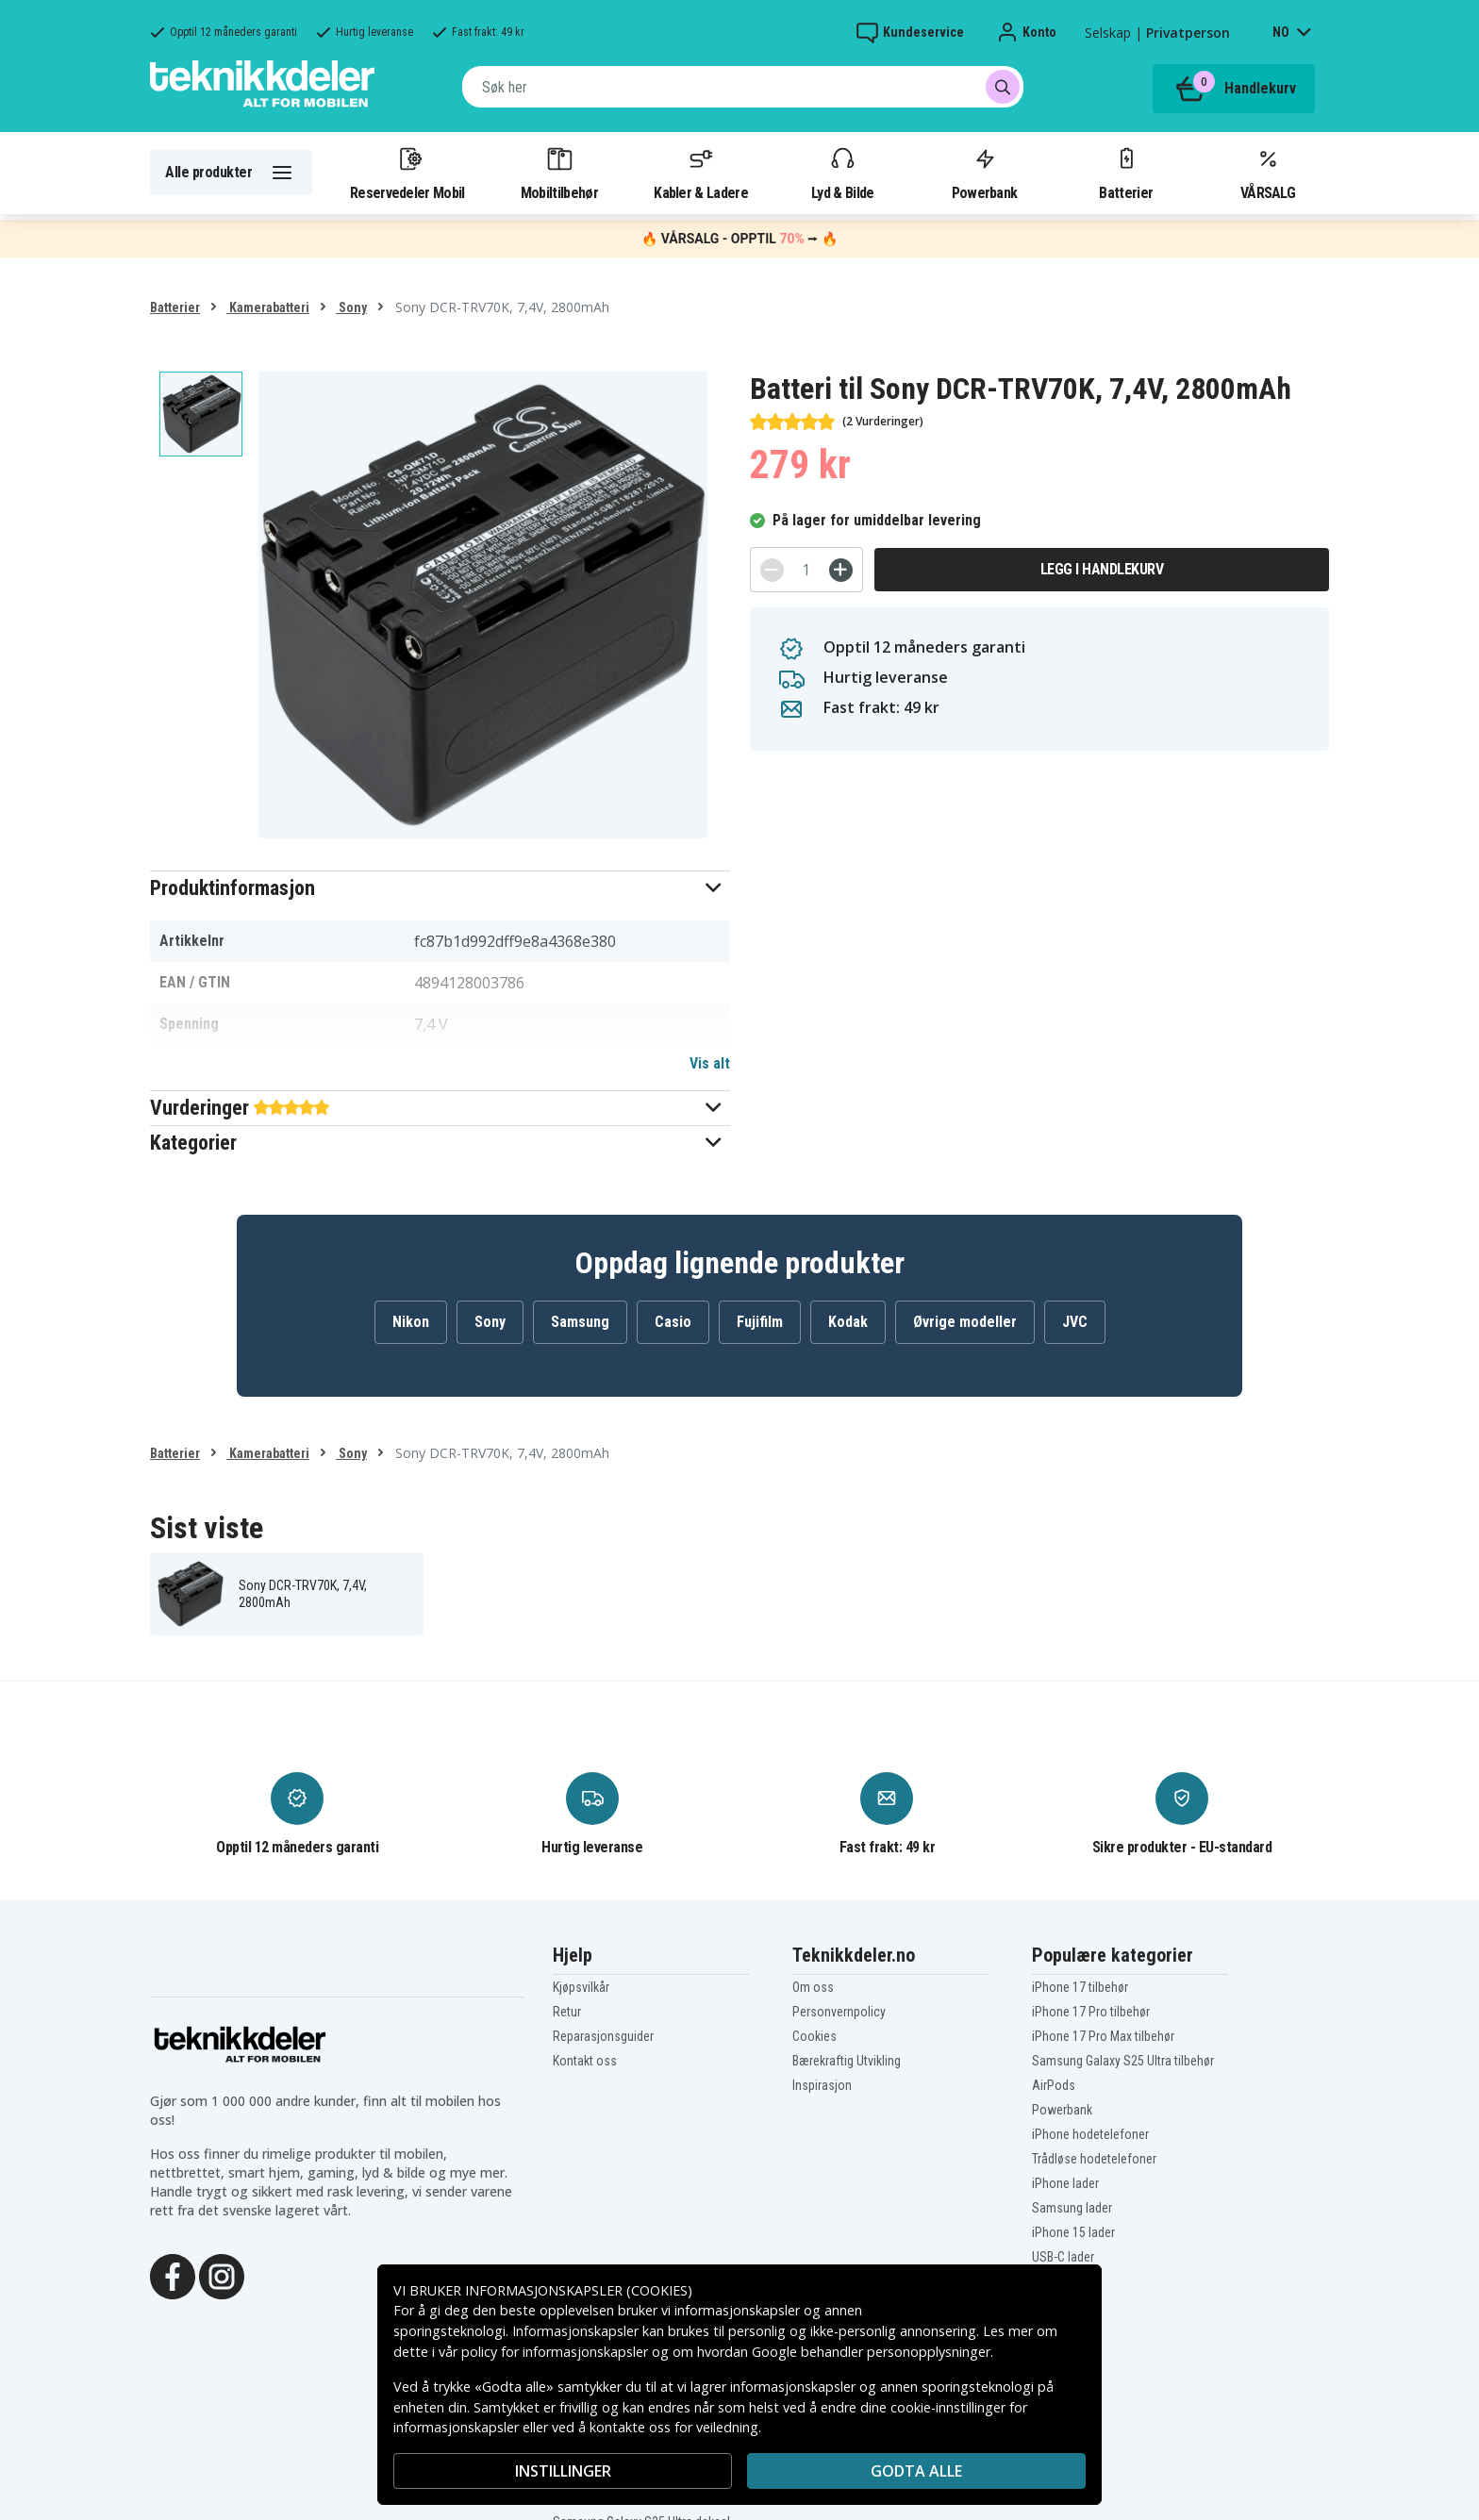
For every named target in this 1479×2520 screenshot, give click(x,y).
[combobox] (742, 87)
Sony (351, 307)
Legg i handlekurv (1102, 569)
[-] (772, 570)
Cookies (814, 2036)
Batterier (1126, 172)
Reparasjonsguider (603, 2036)
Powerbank (985, 172)
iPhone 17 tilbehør (1080, 1987)
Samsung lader (1072, 2207)
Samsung (580, 1322)
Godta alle (916, 2471)
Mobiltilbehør (559, 172)
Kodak (848, 1322)
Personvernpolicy (839, 2011)
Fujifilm (760, 1322)
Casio (673, 1322)
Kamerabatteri (267, 307)
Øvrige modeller (965, 1322)
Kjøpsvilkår (581, 1987)
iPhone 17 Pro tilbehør (1091, 2011)
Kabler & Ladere (701, 172)
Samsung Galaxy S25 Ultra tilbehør (1123, 2060)
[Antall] (806, 570)
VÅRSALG (1267, 172)
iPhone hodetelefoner (1090, 2134)
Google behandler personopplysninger (871, 2352)
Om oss (813, 1987)
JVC (1075, 1322)
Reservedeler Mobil (407, 172)
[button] (440, 887)
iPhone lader (1065, 2183)
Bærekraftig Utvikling (846, 2060)
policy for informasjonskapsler (554, 2352)
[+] (841, 570)
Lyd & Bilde (842, 172)
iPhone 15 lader (1073, 2232)
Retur (567, 2011)
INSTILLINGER (563, 2471)
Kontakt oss (585, 2060)
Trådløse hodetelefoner (1094, 2158)
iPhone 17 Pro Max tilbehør (1103, 2036)
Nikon (410, 1322)
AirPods (1053, 2085)
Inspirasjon (822, 2085)
